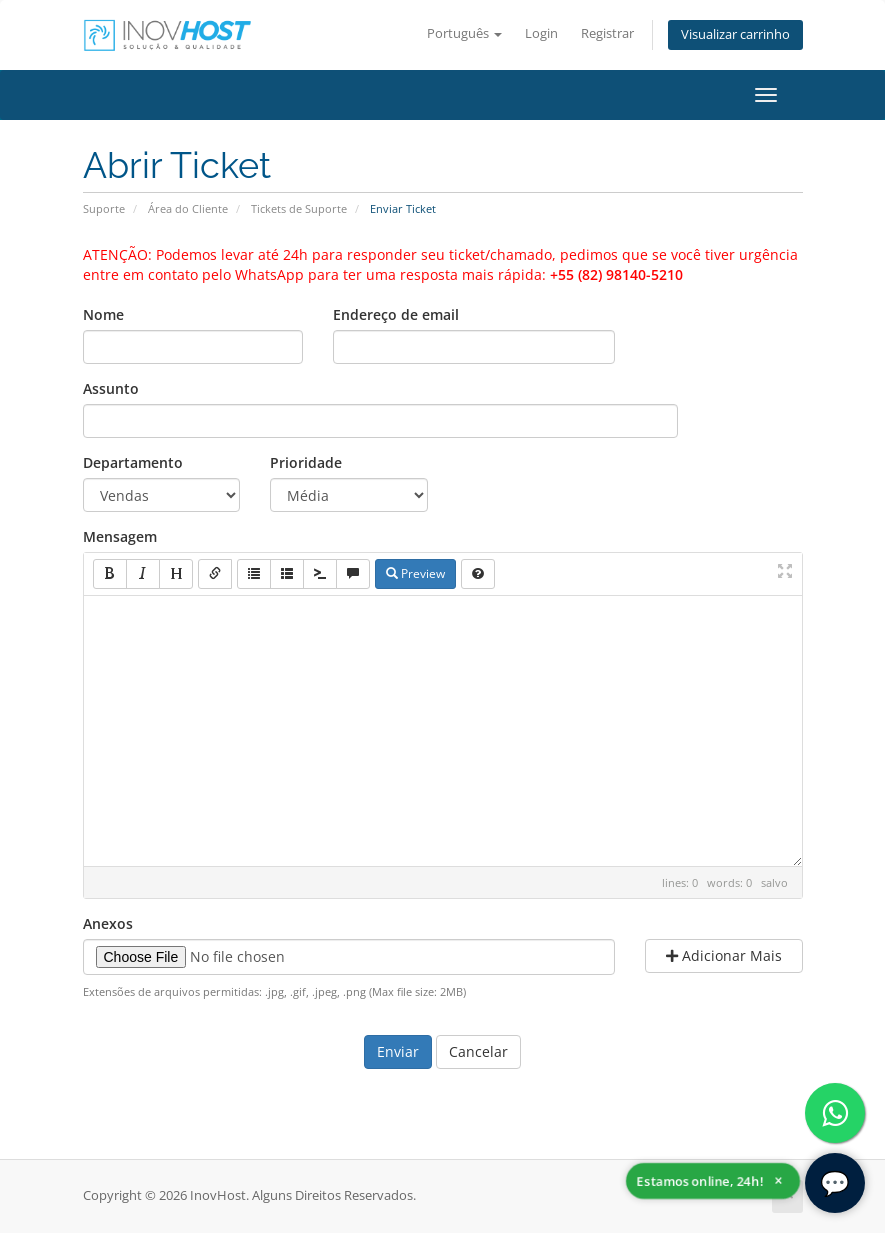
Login (541, 33)
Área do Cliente (188, 208)
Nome (103, 314)
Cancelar (478, 1051)
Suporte (104, 208)
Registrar (607, 33)
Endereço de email (396, 314)
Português (464, 33)
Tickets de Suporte (299, 208)
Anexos (108, 923)
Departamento (133, 462)
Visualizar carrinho (735, 34)
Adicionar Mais (724, 955)
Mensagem (120, 536)
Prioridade (306, 462)
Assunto (111, 388)
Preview (415, 573)
